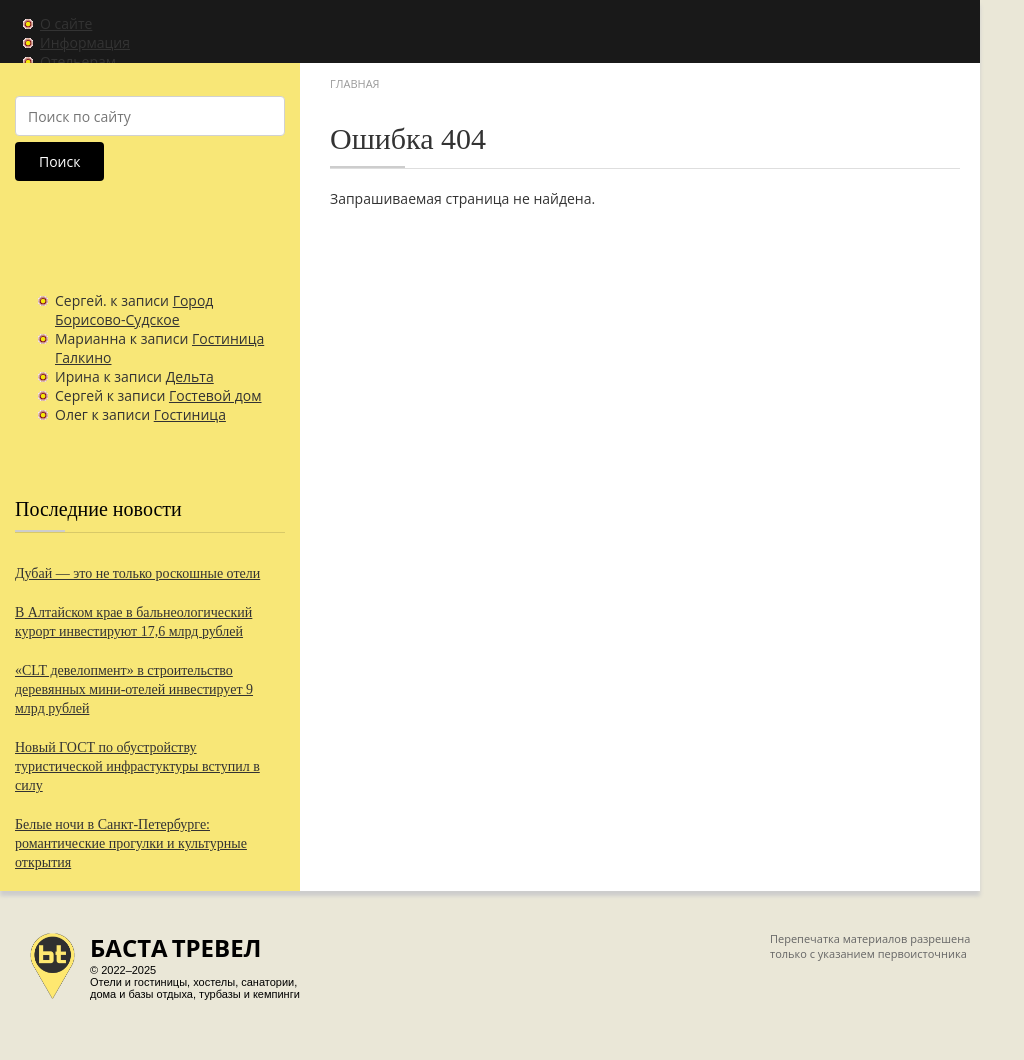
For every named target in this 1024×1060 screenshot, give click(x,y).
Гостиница (190, 414)
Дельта (190, 376)
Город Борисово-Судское (134, 310)
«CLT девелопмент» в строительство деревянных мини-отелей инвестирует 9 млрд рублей (134, 689)
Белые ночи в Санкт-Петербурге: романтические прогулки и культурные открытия (131, 843)
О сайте (66, 23)
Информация (85, 42)
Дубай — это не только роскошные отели (137, 573)
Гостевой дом (215, 395)
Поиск (59, 161)
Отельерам (78, 61)
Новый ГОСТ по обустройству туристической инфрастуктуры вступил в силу (137, 766)
